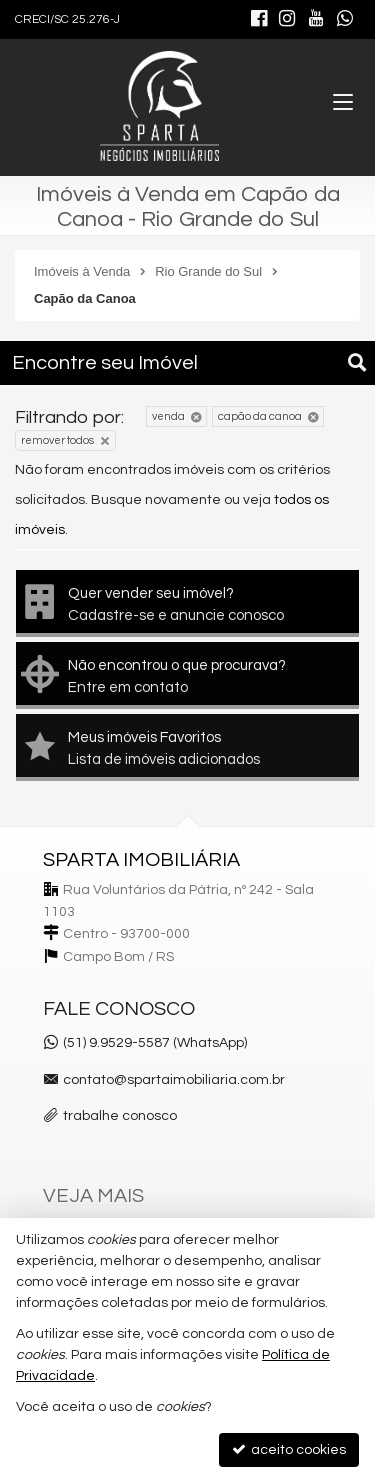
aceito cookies (289, 1449)
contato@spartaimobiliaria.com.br (174, 1080)
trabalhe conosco (120, 1116)
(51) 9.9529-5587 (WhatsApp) (155, 1043)
